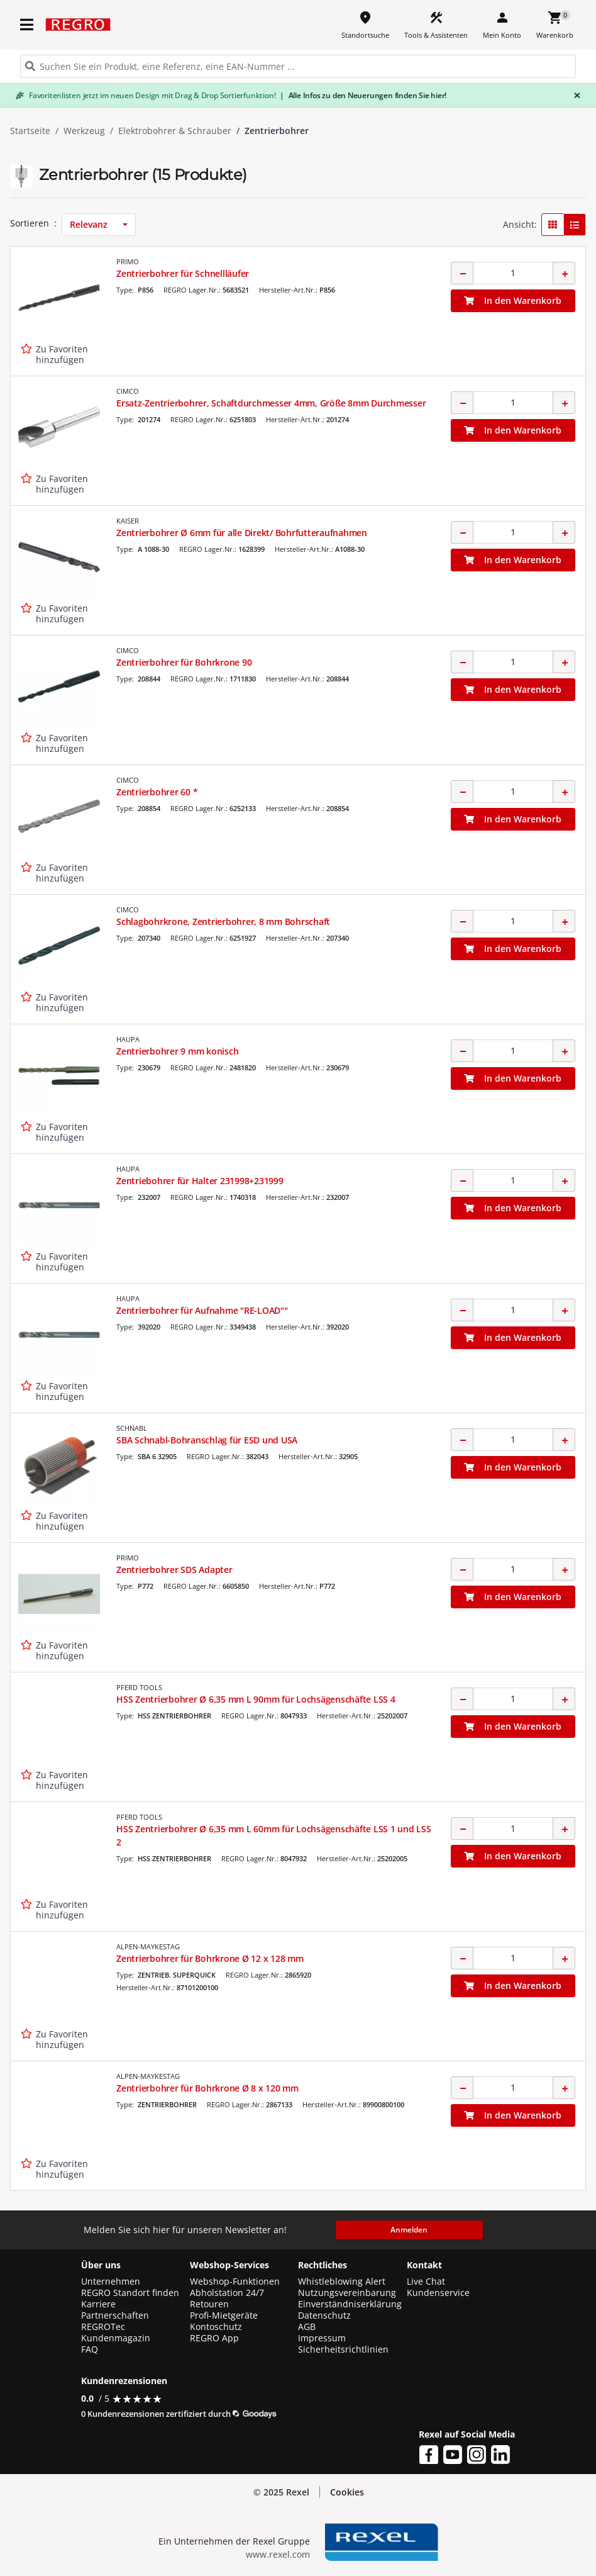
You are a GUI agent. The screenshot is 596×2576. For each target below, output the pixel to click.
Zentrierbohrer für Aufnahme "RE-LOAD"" (202, 1310)
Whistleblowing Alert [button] (341, 2281)
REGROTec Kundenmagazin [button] (115, 2332)
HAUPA (128, 1039)
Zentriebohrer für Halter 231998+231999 (200, 1181)
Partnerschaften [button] (115, 2315)
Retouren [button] (209, 2304)
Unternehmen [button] (110, 2281)
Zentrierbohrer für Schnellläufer (182, 273)
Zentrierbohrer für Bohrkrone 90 (183, 662)
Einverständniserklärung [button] (350, 2304)
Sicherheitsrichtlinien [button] (343, 2349)
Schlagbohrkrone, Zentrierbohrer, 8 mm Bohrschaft (223, 921)
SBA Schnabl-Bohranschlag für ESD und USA (206, 1440)
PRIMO (127, 261)
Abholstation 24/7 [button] (227, 2293)
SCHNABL (131, 1428)
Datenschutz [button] (324, 2315)
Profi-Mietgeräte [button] (224, 2315)
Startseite (30, 131)
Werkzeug (84, 131)
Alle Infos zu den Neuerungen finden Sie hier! (363, 95)
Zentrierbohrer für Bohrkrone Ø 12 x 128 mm (210, 1958)
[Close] (574, 95)
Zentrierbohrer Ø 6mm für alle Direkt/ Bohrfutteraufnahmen (241, 533)
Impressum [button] (322, 2338)
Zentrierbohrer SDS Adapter (174, 1570)
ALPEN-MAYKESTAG (148, 1946)
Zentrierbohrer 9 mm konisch (177, 1051)
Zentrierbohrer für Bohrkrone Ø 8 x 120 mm (207, 2088)
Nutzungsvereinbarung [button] (347, 2293)
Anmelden (409, 2229)
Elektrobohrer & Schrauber (174, 131)
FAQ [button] (89, 2349)
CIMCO (127, 391)
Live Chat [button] (426, 2281)
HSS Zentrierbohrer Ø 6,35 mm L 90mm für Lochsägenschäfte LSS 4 (255, 1699)
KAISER (127, 520)
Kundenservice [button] (438, 2293)
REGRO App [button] (214, 2338)
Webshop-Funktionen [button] (235, 2281)
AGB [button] (307, 2326)
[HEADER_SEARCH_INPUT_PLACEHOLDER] (298, 66)
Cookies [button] (347, 2492)
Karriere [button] (98, 2304)
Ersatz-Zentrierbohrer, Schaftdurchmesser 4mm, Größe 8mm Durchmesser (271, 403)
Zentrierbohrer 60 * (156, 792)
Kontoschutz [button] (216, 2326)
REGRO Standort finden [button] (130, 2293)
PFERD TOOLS (139, 1687)
